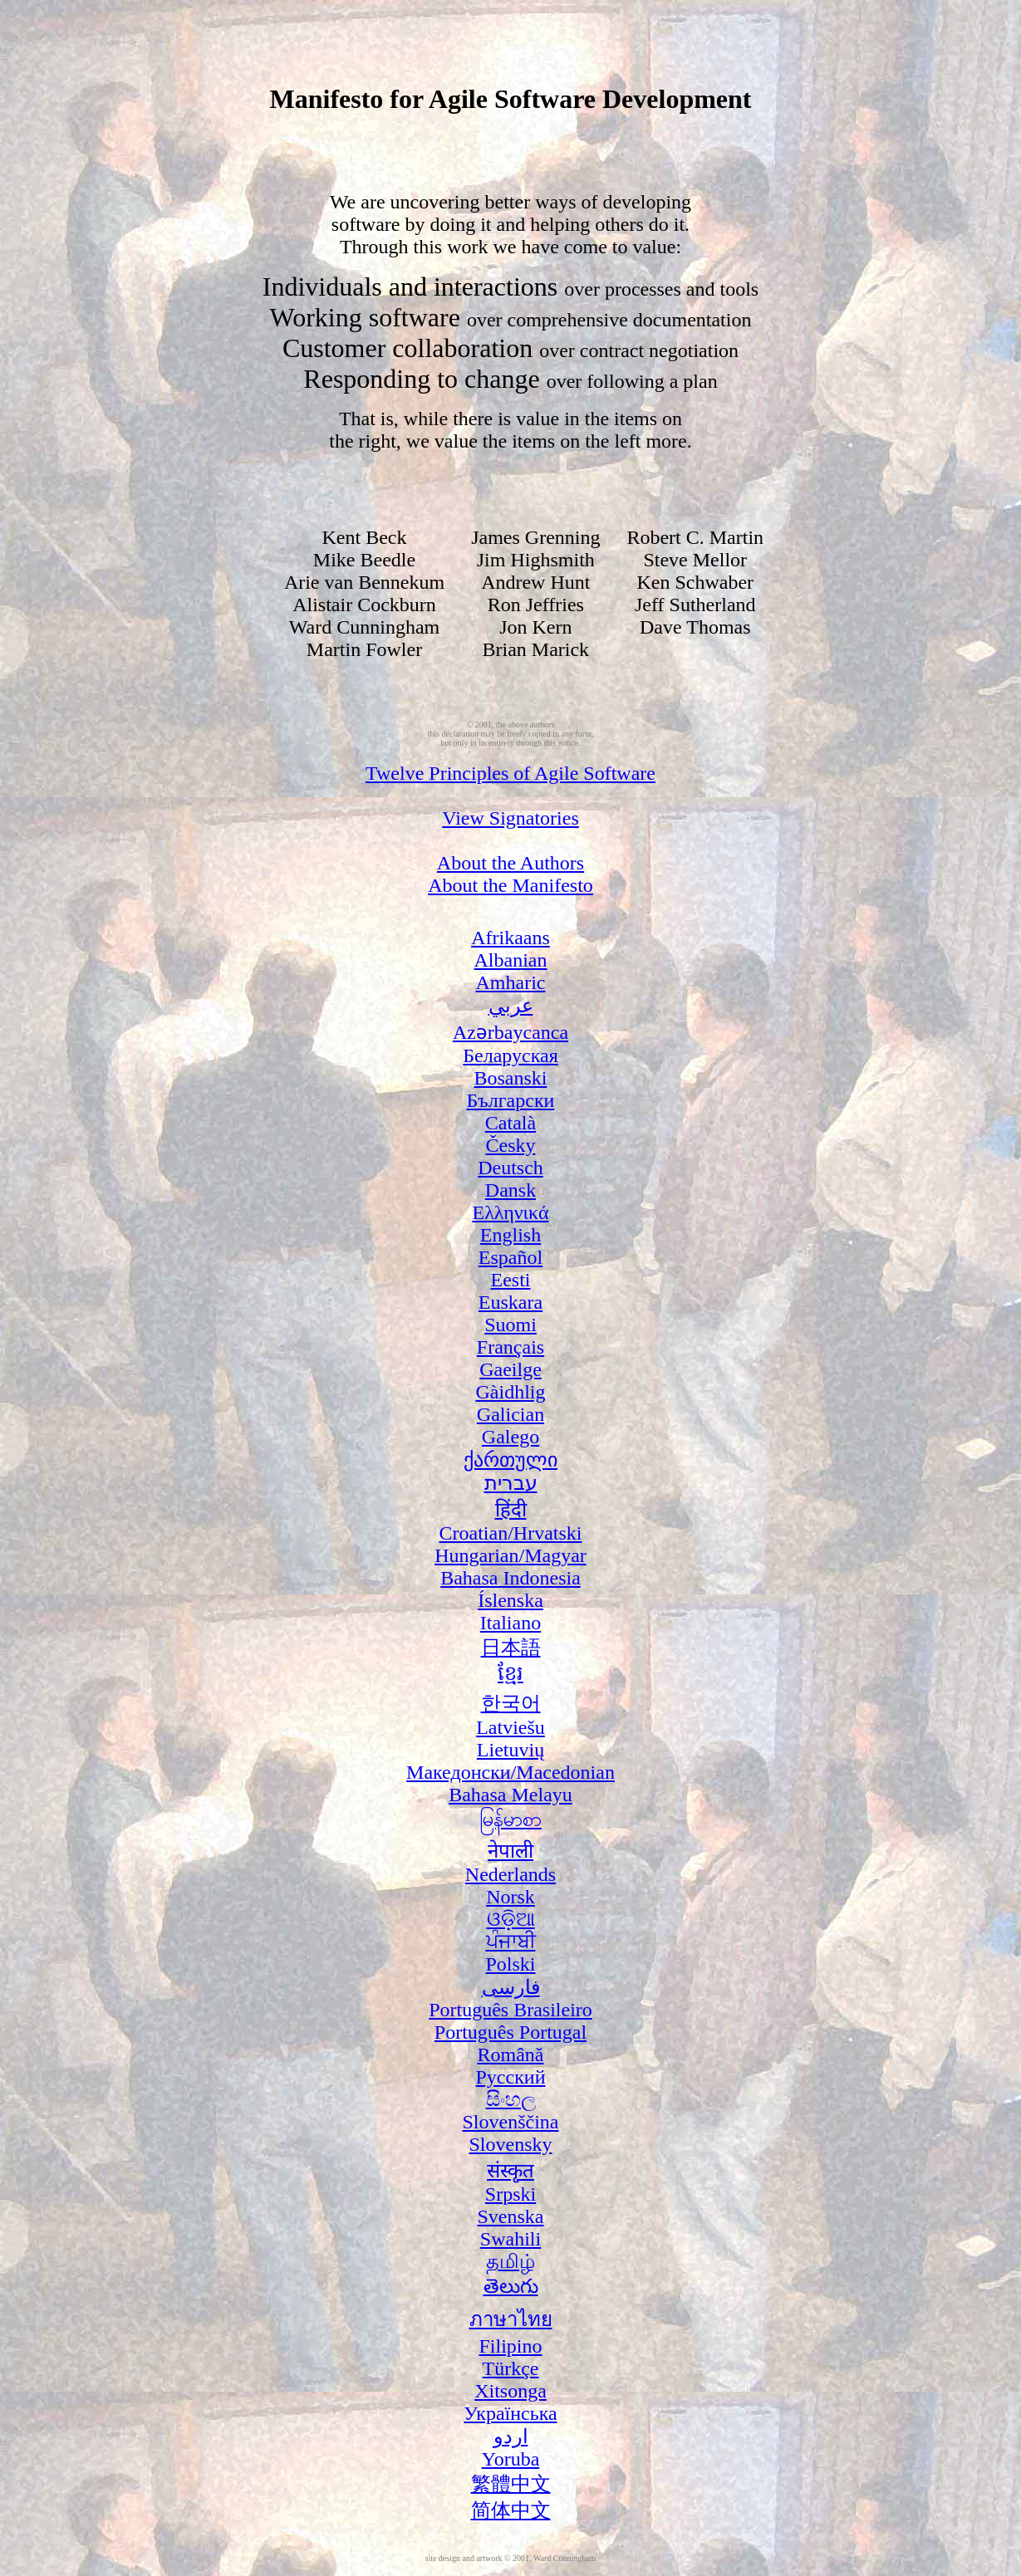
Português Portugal (510, 2032)
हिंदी (511, 1510)
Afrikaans (510, 937)
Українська (510, 2413)
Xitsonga (510, 2391)
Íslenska (510, 1600)
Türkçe (511, 2368)
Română (511, 2054)
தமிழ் (510, 2261)
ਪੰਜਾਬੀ (511, 1941)
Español (510, 1257)
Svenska (511, 2216)
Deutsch (510, 1167)
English (510, 1235)
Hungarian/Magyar (510, 1555)
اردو (510, 2436)
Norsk (510, 1897)
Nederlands (510, 1874)
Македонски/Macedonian (510, 1772)
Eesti (511, 1279)
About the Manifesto (510, 885)
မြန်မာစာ (510, 1819)
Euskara (510, 1302)
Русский (511, 2077)
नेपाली (510, 1851)
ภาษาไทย (510, 2319)
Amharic (511, 982)
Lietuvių (510, 1750)
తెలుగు (511, 2286)
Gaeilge (510, 1369)
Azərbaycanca (510, 1032)
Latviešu (510, 1727)
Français (510, 1347)
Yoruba (511, 2459)
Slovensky (510, 2144)
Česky (511, 1145)
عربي (510, 1005)
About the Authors (510, 863)
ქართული (510, 1460)
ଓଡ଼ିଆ (511, 1919)
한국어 (511, 1703)
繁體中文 (511, 2484)
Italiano (510, 1622)
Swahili (510, 2239)
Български (511, 1100)
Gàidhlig (511, 1392)
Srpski (510, 2194)
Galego (510, 1436)
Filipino (510, 2346)
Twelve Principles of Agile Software (510, 773)
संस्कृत (510, 2171)
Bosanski (510, 1078)
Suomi (510, 1324)
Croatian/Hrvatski (510, 1533)
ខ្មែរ (510, 1673)
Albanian (510, 960)
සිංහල (511, 2099)
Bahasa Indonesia (510, 1578)
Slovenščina (511, 2122)
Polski (510, 1964)
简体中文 (511, 2510)
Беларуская (510, 1055)
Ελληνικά (510, 1212)
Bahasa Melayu (510, 1794)
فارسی (511, 1987)
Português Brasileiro (510, 2009)
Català (510, 1123)
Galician (510, 1414)
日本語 (511, 1647)
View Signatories (510, 818)
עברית (510, 1483)
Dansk (510, 1190)
